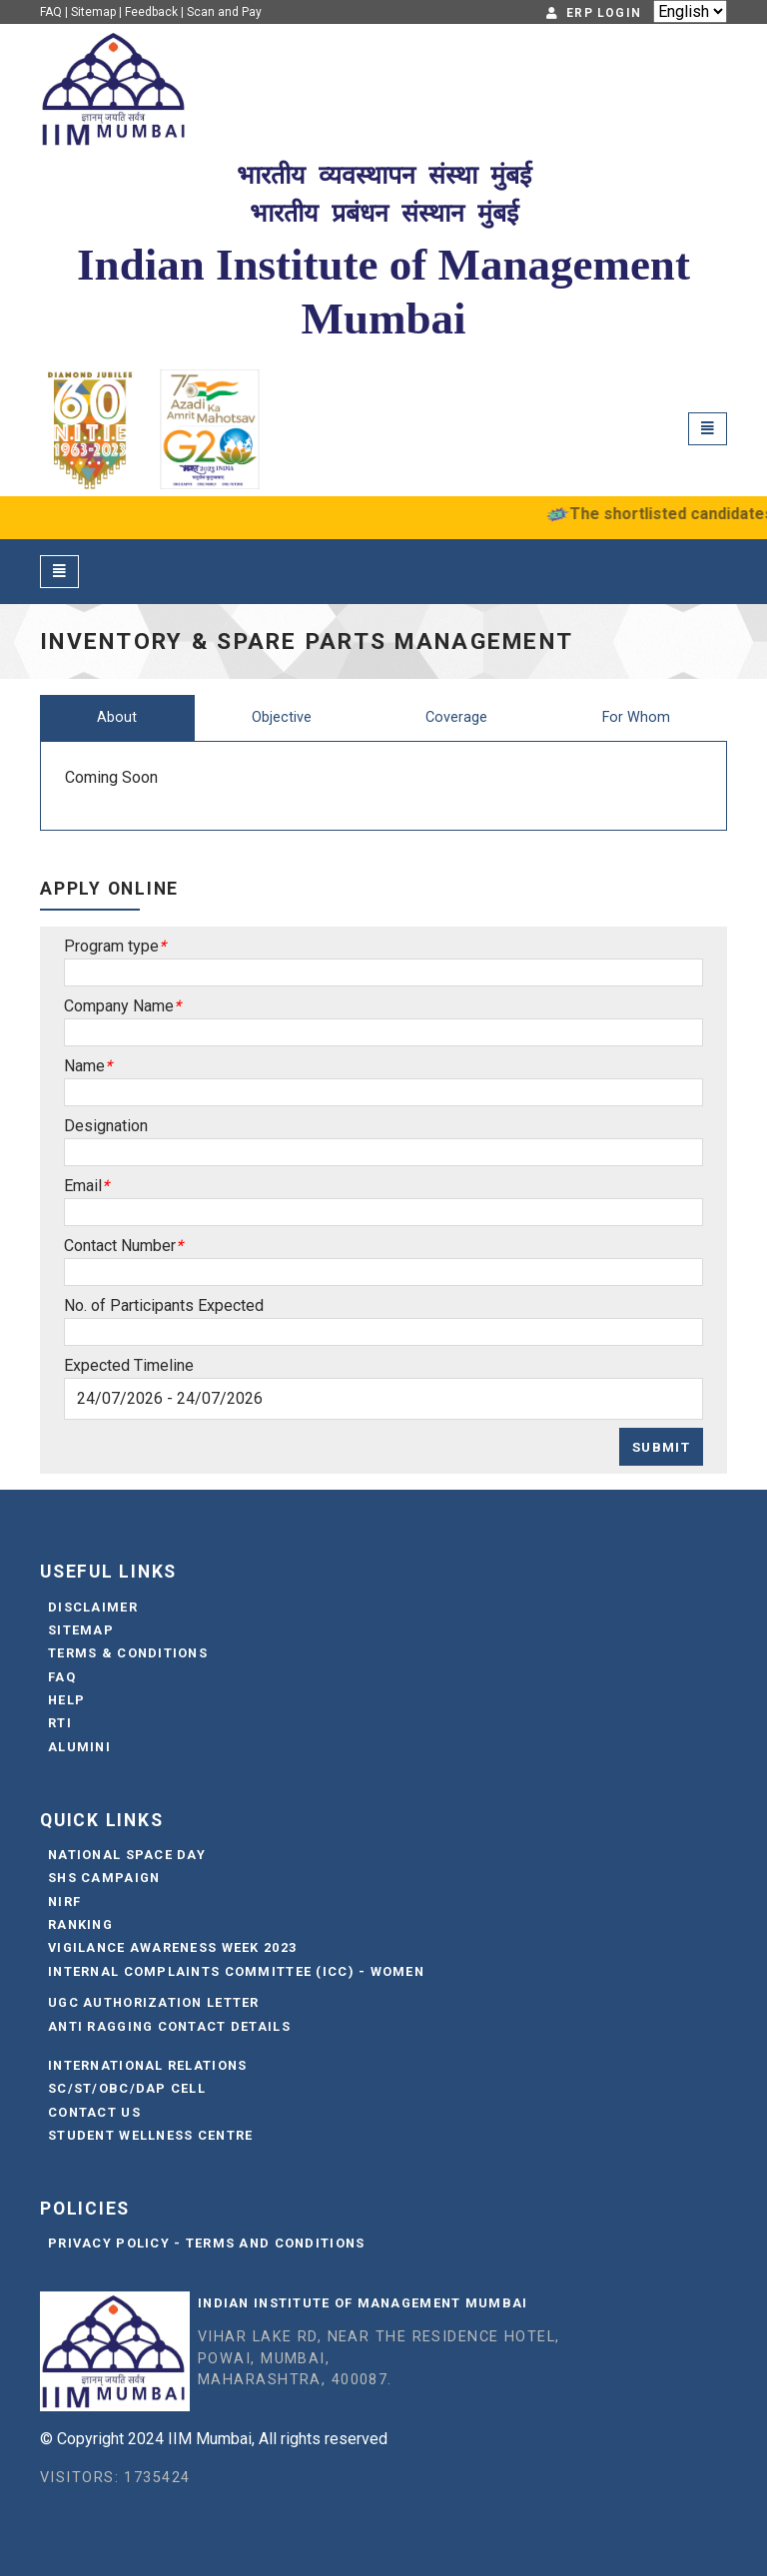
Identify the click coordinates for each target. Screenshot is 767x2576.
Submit (661, 1447)
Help (66, 1699)
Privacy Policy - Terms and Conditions (206, 2243)
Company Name (119, 1005)
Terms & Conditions (128, 1652)
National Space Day (127, 1854)
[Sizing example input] (383, 972)
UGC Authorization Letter (154, 2002)
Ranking (80, 1924)
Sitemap (93, 12)
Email (83, 1185)
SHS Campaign (104, 1877)
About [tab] (117, 717)
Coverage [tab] (456, 717)
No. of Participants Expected (164, 1305)
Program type (111, 946)
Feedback (151, 12)
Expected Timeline (129, 1365)
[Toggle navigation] (707, 428)
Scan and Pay (224, 12)
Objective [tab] (282, 717)
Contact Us (94, 2112)
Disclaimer (93, 1607)
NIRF (64, 1901)
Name (84, 1065)
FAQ (51, 12)
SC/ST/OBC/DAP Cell (127, 2088)
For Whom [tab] (636, 717)
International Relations (147, 2065)
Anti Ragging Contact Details (169, 2026)
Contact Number (120, 1245)
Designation (106, 1125)
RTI (60, 1722)
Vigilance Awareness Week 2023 (172, 1947)
